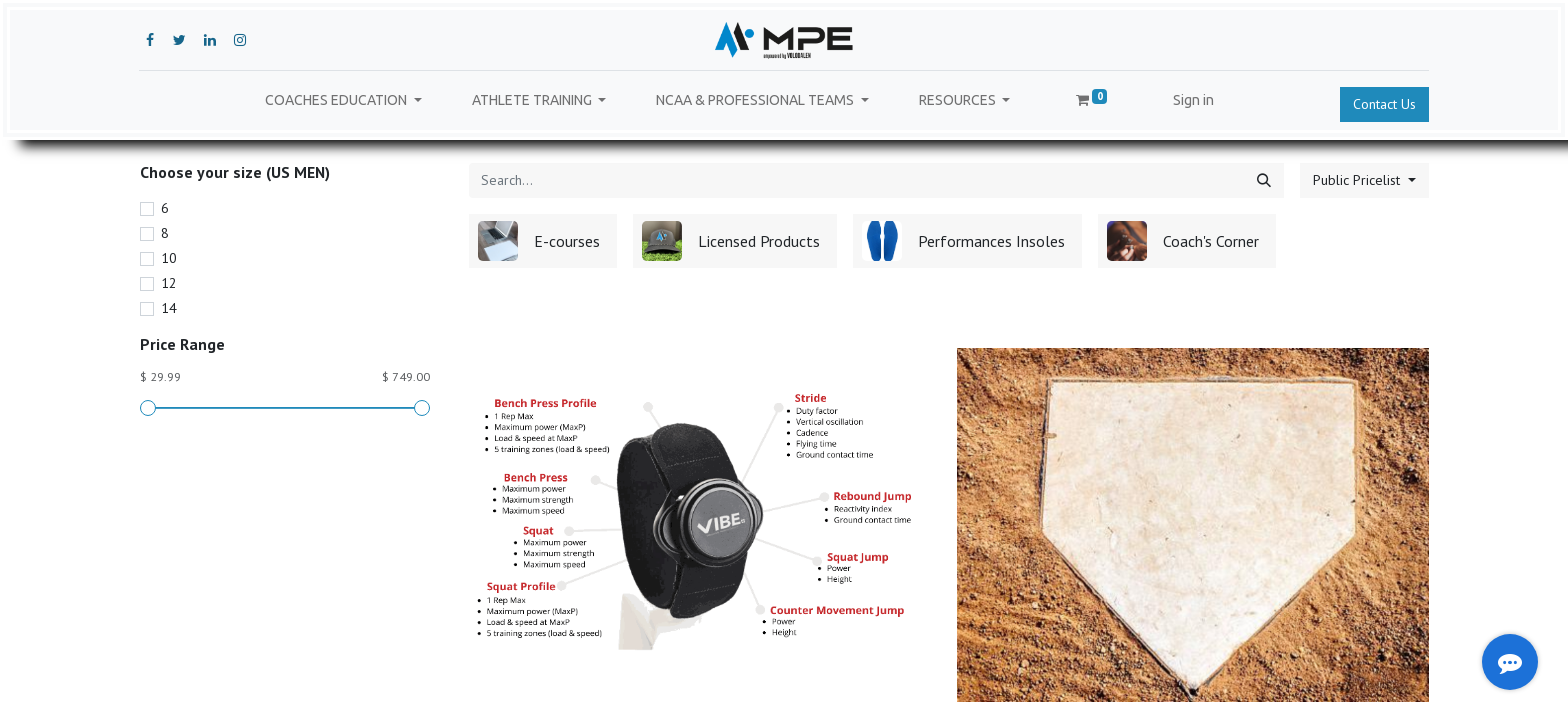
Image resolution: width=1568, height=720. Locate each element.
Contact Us (1384, 104)
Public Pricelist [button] (1358, 180)
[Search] (1264, 180)
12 (169, 283)
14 (169, 308)
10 (169, 258)
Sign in (1193, 100)
